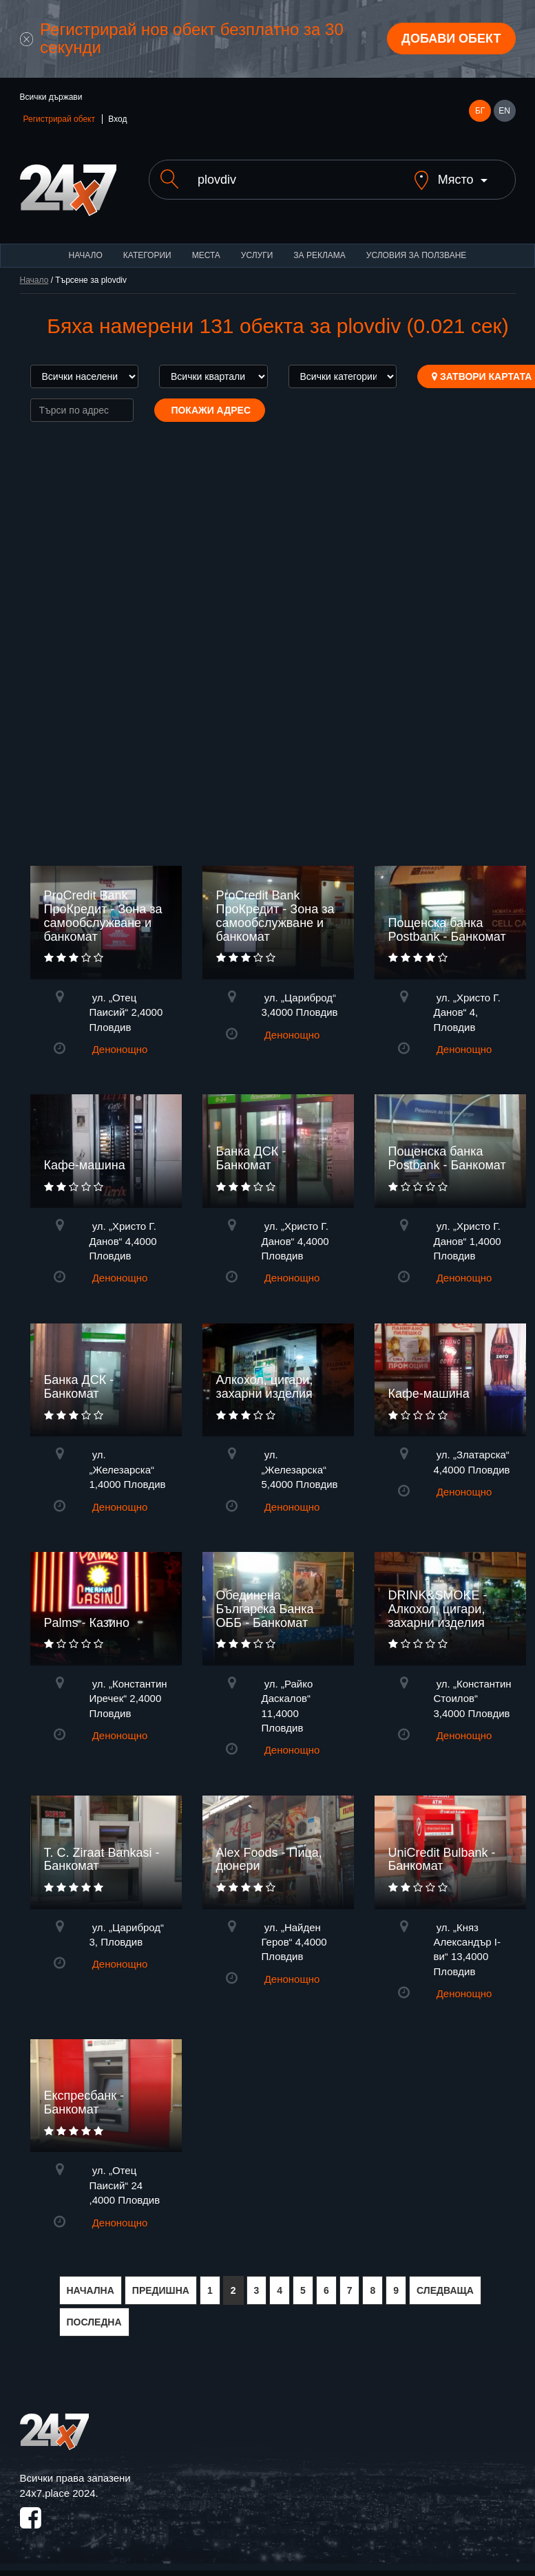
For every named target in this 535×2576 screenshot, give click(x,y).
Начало (86, 255)
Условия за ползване (416, 255)
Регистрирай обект (59, 119)
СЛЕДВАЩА (445, 2290)
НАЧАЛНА (90, 2290)
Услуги (257, 255)
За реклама (319, 255)
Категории (147, 255)
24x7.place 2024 (58, 2493)
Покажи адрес (210, 410)
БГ (480, 111)
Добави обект (451, 38)
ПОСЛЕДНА (94, 2322)
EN (504, 111)
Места (206, 255)
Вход (117, 119)
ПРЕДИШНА (160, 2290)
